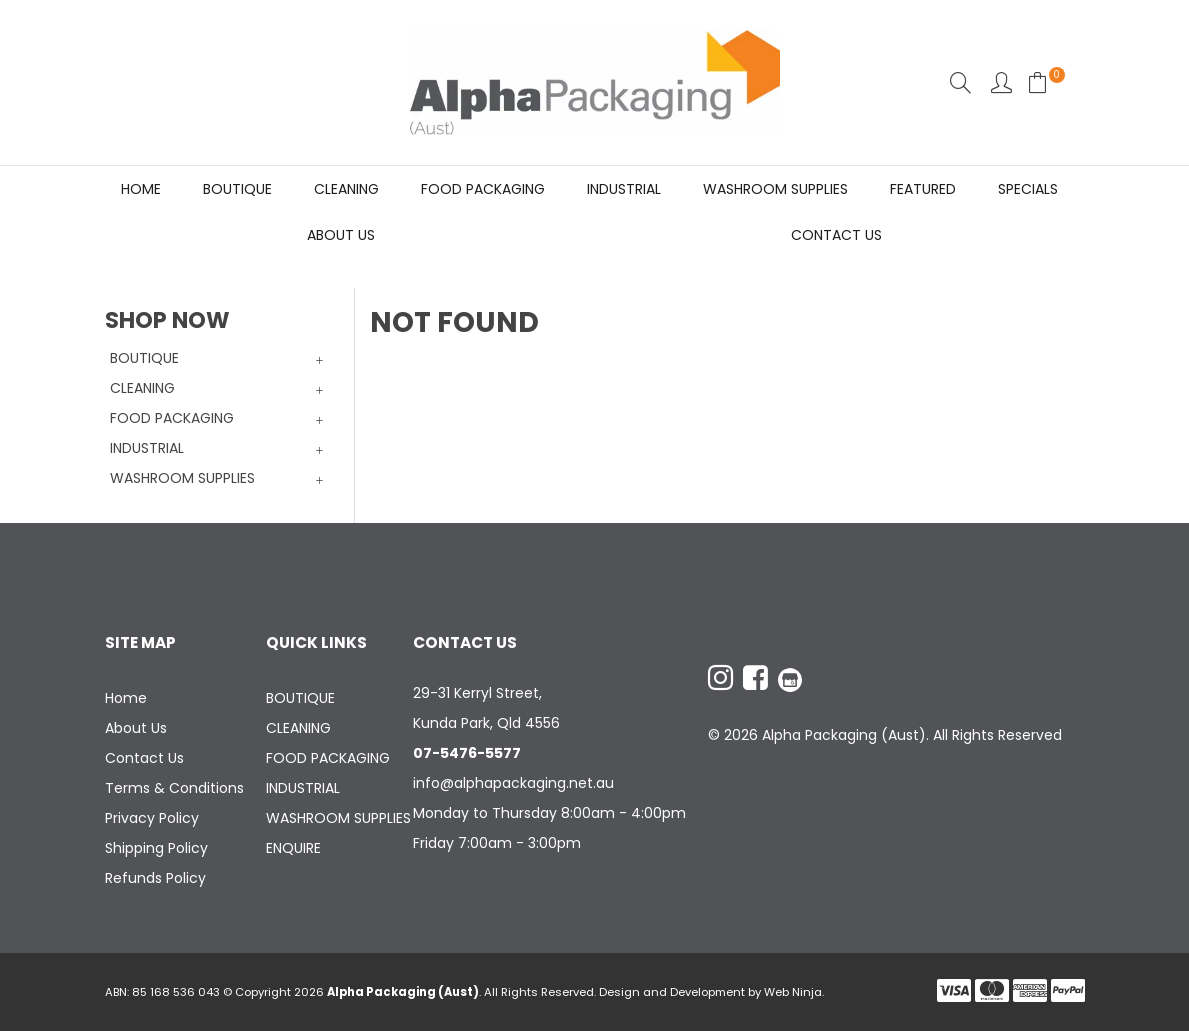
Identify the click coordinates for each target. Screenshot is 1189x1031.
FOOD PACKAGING (483, 189)
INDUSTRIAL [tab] (147, 448)
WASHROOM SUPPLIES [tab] (182, 478)
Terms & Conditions (174, 788)
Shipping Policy (156, 848)
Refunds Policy (155, 878)
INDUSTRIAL (624, 189)
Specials (1028, 189)
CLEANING (346, 189)
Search (960, 82)
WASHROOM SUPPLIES (775, 189)
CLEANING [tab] (142, 388)
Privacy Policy (152, 818)
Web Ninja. (794, 992)
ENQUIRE (293, 848)
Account (1001, 82)
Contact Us (836, 235)
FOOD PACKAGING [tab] (172, 418)
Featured (923, 189)
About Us (341, 235)
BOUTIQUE (237, 189)
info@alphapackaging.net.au (513, 783)
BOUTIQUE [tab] (144, 358)
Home (141, 189)
